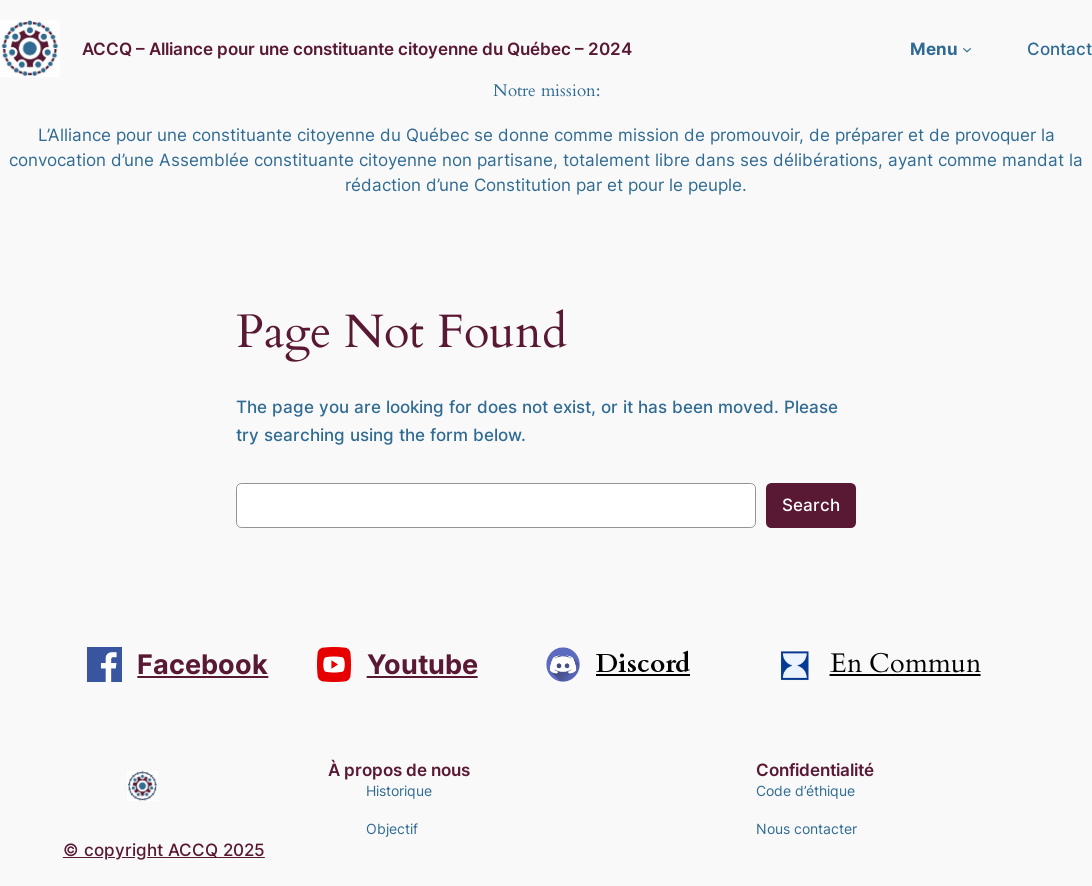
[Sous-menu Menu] (967, 49)
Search (811, 505)
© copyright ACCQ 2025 (164, 850)
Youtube (422, 664)
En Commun (905, 664)
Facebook (202, 664)
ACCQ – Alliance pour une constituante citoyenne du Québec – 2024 (357, 48)
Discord (643, 664)
